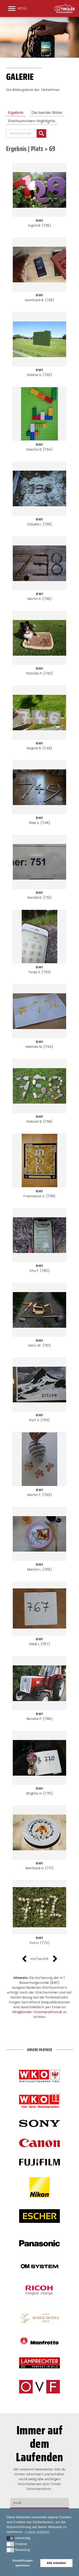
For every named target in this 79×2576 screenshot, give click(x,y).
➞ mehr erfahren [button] (36, 2532)
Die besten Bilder (47, 112)
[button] (10, 2538)
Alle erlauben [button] (56, 2563)
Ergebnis (16, 112)
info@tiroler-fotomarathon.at (37, 2012)
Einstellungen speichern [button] (23, 2563)
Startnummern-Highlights (32, 121)
